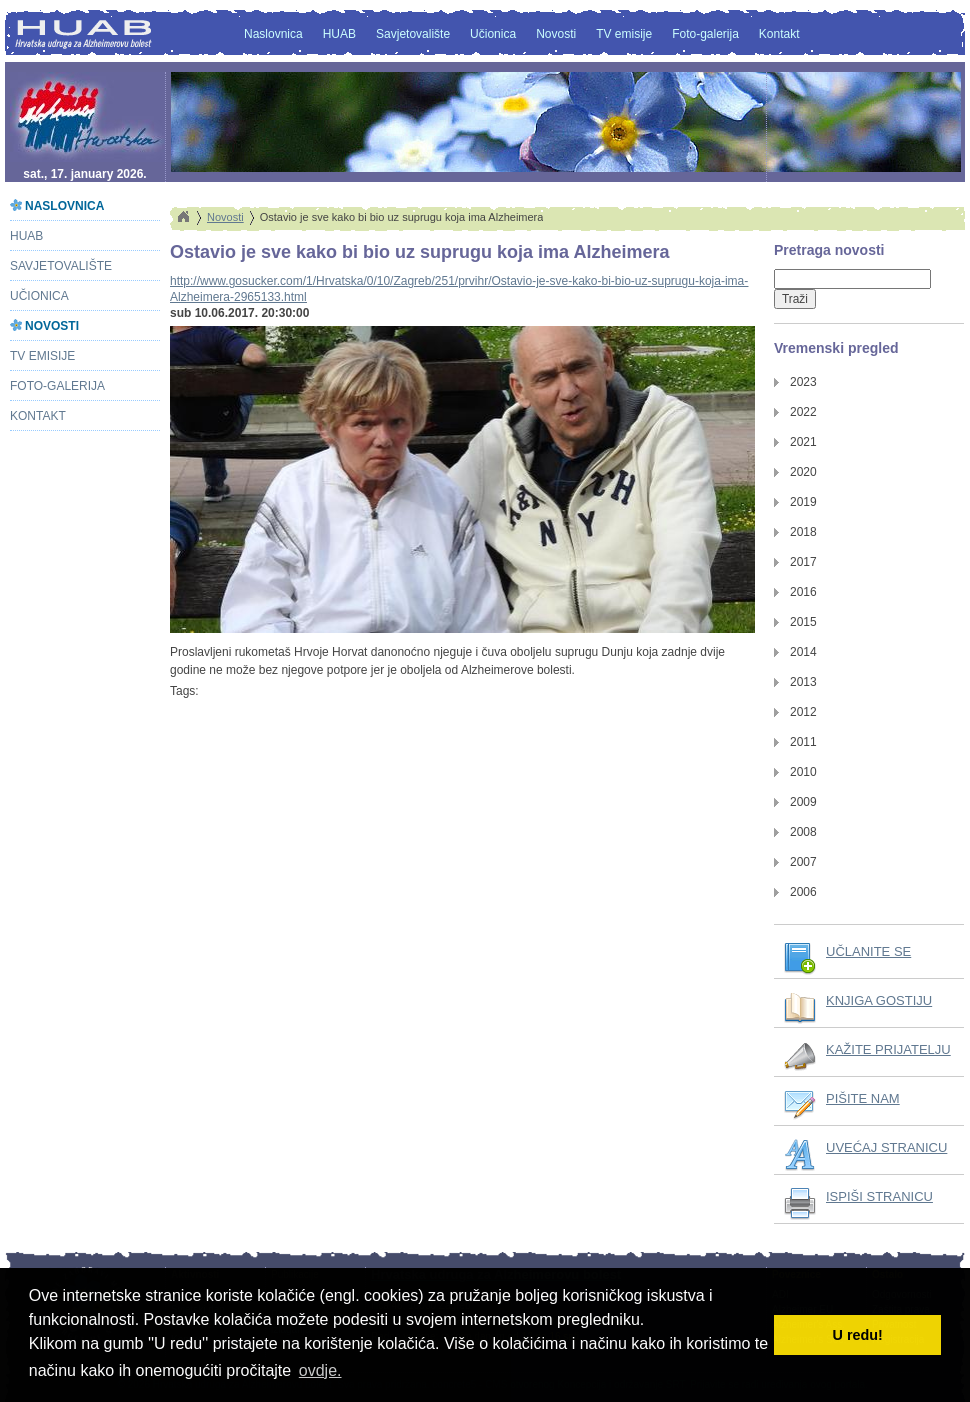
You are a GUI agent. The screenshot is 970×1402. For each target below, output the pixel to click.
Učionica (493, 34)
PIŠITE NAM (863, 1098)
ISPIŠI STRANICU (879, 1196)
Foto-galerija (705, 34)
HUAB (339, 34)
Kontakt (779, 34)
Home (183, 217)
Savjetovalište (413, 34)
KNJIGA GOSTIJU (879, 1000)
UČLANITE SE (868, 951)
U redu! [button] (858, 1335)
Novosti (556, 34)
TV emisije (624, 34)
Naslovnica (273, 34)
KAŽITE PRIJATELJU (888, 1049)
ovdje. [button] (320, 1370)
